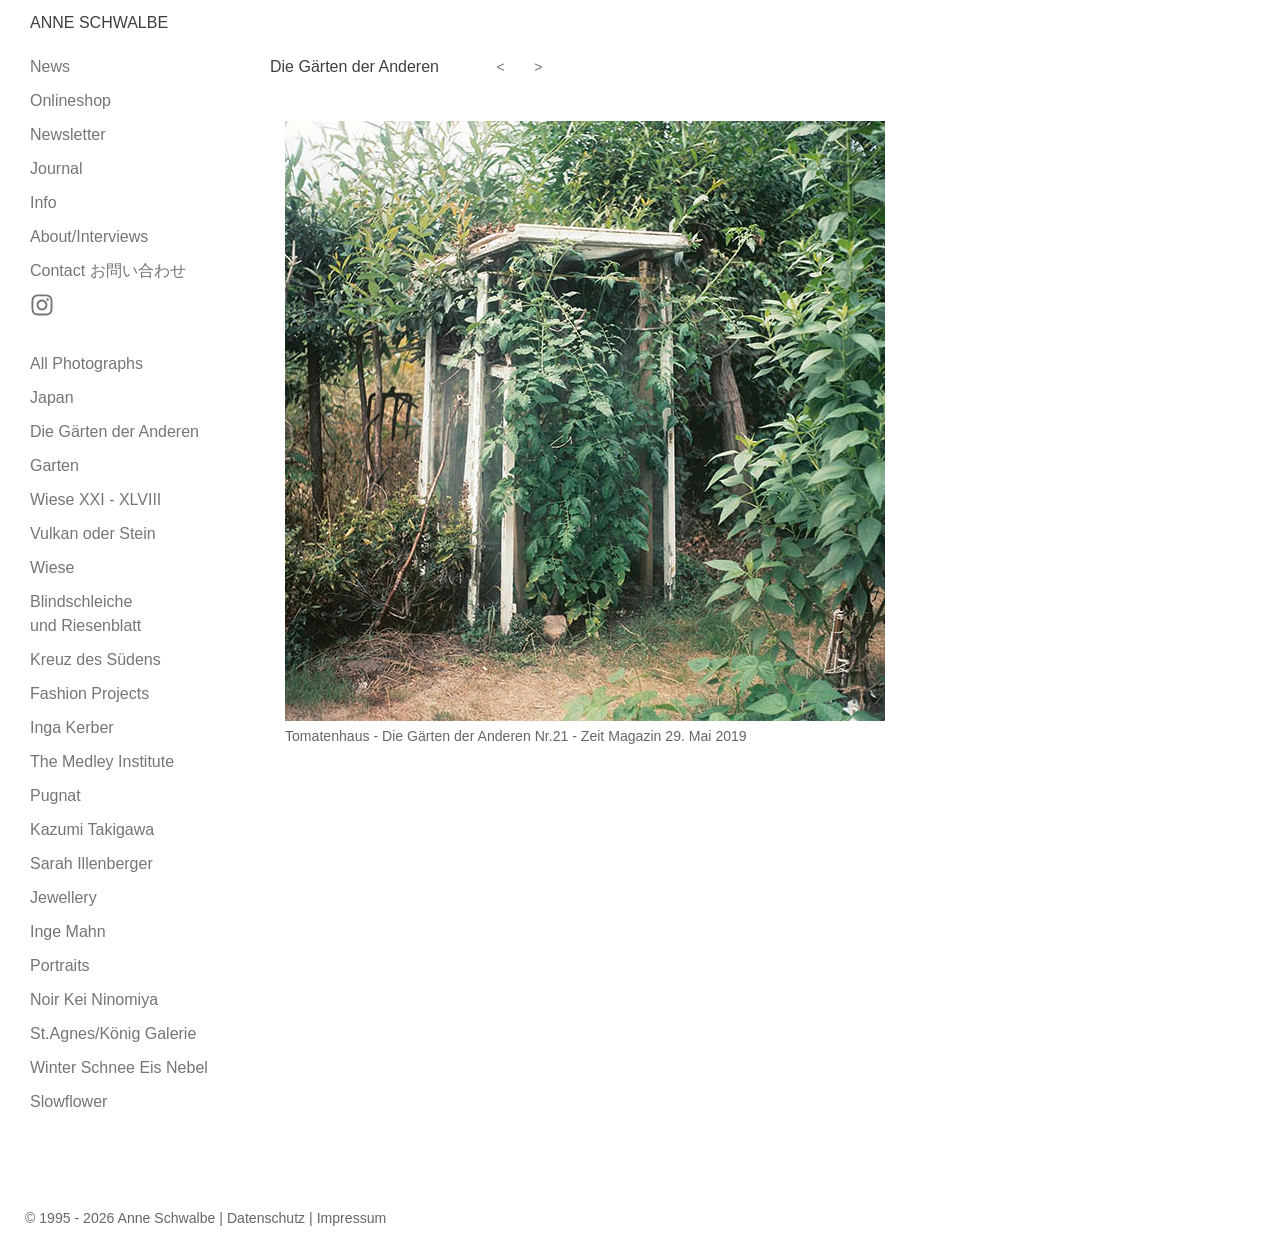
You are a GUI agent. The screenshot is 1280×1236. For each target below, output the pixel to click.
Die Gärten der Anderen (114, 431)
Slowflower (68, 1101)
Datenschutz (266, 1218)
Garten (54, 465)
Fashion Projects (89, 693)
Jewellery (63, 897)
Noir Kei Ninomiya (94, 999)
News (50, 66)
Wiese (52, 567)
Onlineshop (70, 100)
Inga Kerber (72, 727)
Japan (52, 397)
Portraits (60, 965)
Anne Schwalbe (99, 22)
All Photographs (86, 363)
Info (43, 202)
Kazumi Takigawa (92, 829)
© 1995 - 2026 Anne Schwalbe (120, 1218)
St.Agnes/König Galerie (113, 1033)
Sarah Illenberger (91, 863)
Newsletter (68, 134)
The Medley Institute (102, 761)
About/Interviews (89, 236)
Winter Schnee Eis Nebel (119, 1067)
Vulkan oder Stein (93, 533)
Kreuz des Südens (95, 659)
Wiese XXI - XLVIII (95, 499)
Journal (56, 168)
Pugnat (55, 795)
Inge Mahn (68, 931)
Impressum (352, 1218)
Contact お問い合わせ (108, 270)
